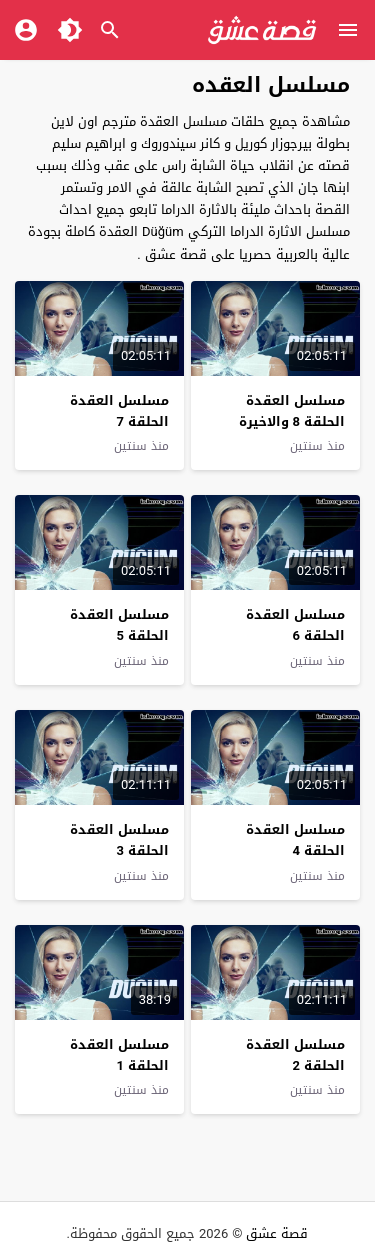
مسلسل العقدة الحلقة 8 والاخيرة (292, 411)
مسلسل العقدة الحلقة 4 (295, 840)
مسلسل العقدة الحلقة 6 (295, 625)
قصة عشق (277, 1233)
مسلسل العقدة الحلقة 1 (119, 1055)
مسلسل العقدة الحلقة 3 (119, 840)
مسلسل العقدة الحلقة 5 (119, 625)
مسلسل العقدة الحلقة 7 (119, 411)
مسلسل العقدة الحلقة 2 (295, 1055)
